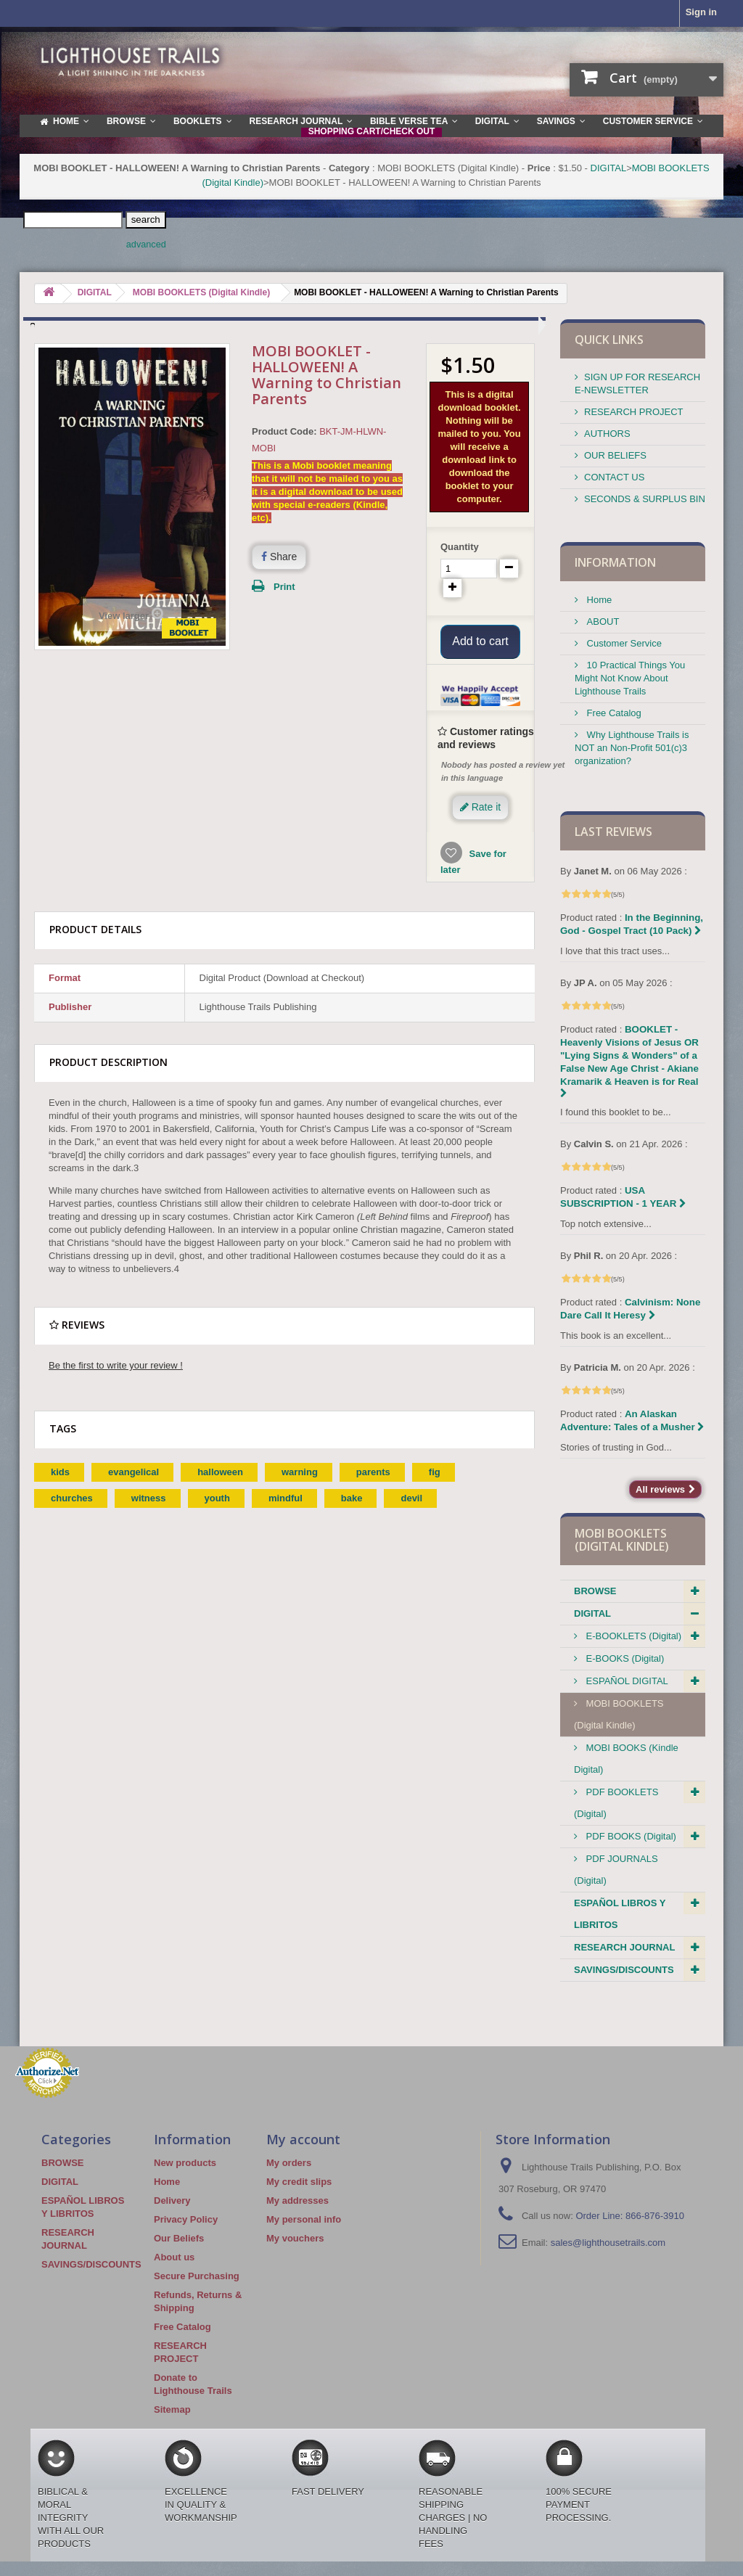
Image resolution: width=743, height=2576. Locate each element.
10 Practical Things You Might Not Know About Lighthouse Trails (630, 678)
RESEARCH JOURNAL (624, 1947)
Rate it (480, 826)
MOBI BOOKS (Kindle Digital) (626, 1758)
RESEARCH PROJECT (634, 411)
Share (279, 556)
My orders (288, 2162)
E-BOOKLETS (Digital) (632, 1635)
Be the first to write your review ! (116, 1384)
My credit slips (299, 2181)
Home (598, 599)
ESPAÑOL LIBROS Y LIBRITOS (619, 1914)
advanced (146, 244)
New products (185, 2162)
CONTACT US (614, 477)
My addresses (297, 2200)
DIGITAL (609, 168)
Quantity (459, 546)
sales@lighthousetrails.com (608, 2242)
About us (174, 2257)
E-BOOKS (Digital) (623, 1658)
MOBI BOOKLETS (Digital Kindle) (619, 1714)
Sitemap (172, 2409)
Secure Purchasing (196, 2276)
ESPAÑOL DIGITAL (625, 1680)
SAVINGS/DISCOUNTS (624, 1969)
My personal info (303, 2219)
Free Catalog (612, 712)
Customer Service (623, 643)
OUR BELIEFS (615, 455)
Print (284, 586)
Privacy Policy (186, 2219)
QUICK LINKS (609, 340)
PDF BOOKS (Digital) (629, 1836)
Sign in (701, 12)
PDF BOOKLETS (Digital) (616, 1803)
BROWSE (595, 1591)
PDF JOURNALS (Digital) (616, 1869)
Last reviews (613, 832)
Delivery (172, 2200)
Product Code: (284, 431)
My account (303, 2139)
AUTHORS (607, 433)
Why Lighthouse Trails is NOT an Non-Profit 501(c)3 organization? (632, 747)
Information (615, 562)
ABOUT (601, 621)
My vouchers (295, 2238)
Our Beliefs (179, 2238)
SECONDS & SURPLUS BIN (644, 498)
